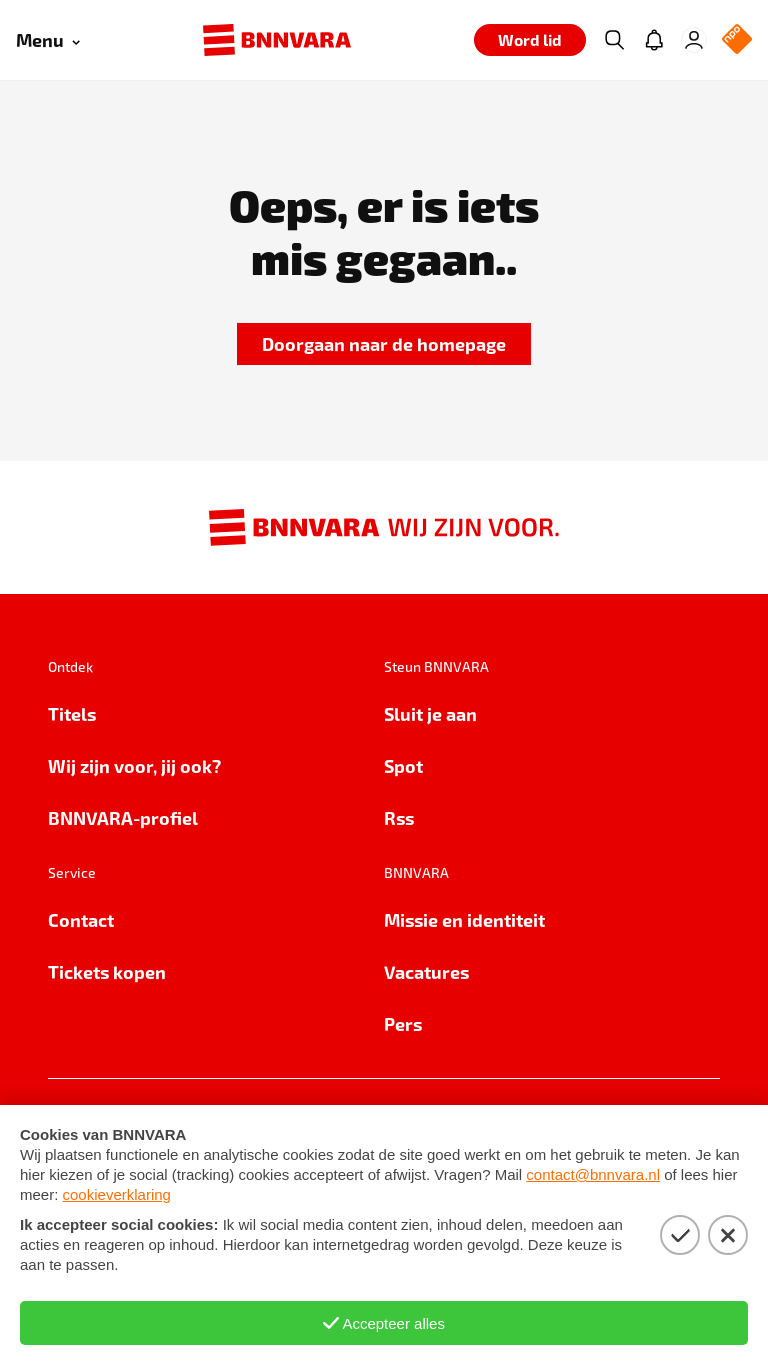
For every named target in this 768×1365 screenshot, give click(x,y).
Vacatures (426, 971)
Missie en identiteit (464, 919)
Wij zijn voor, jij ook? (134, 765)
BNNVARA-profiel (123, 817)
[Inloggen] (694, 40)
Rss (399, 817)
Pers (403, 1023)
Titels (72, 713)
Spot (403, 765)
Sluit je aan (430, 713)
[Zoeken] (614, 40)
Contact (81, 919)
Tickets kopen (107, 971)
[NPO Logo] (737, 40)
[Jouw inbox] (654, 40)
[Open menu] (48, 40)
